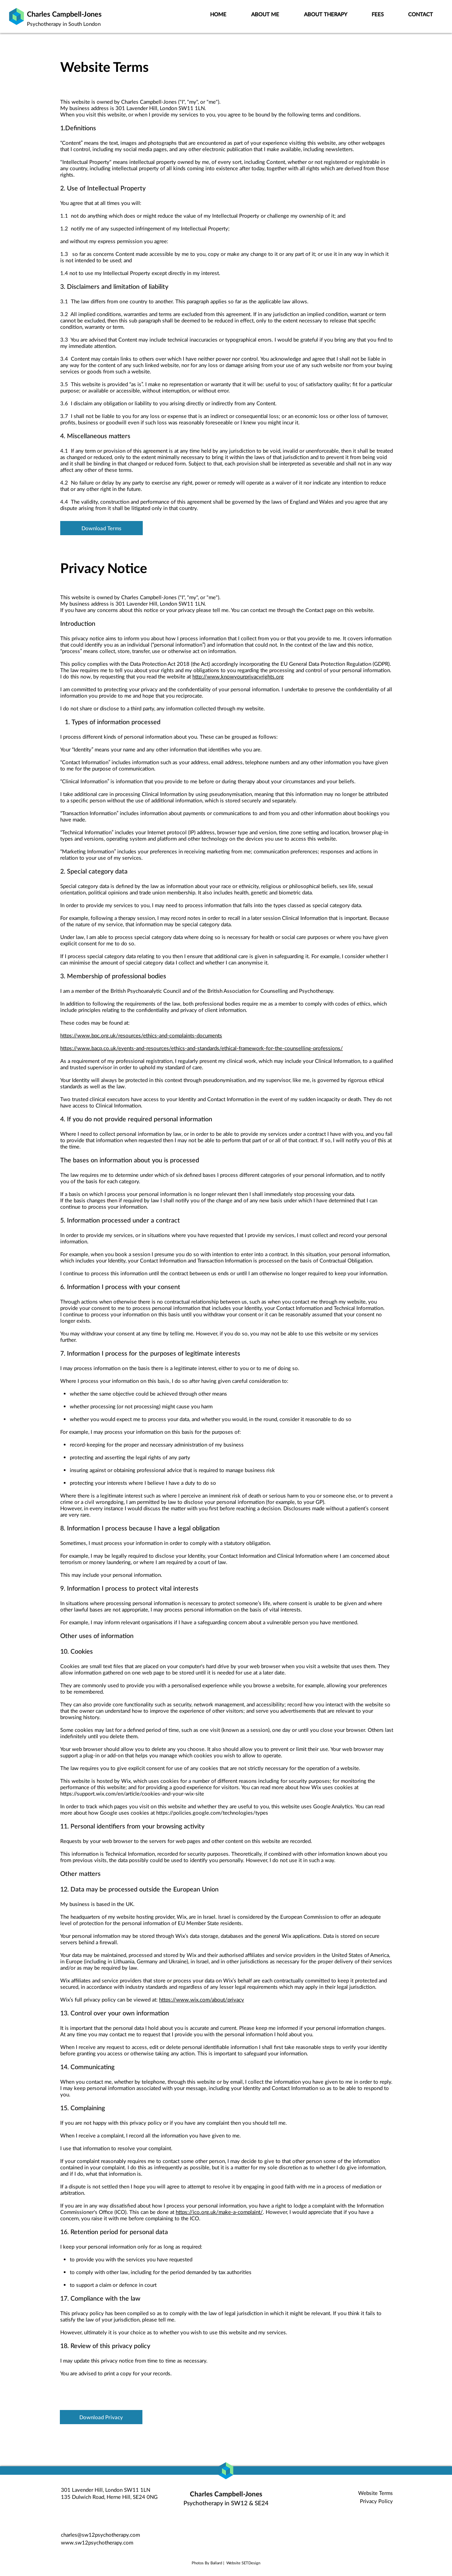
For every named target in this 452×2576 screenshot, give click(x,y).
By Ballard (213, 2562)
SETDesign (251, 2562)
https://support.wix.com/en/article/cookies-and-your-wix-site (132, 1793)
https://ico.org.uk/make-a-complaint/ (219, 2212)
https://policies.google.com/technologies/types (212, 1812)
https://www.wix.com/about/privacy (201, 1999)
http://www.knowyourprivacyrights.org (238, 676)
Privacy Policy (376, 2501)
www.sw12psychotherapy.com (97, 2542)
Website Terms (375, 2493)
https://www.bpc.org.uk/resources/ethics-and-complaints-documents (141, 1035)
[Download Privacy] (101, 2417)
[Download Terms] (101, 528)
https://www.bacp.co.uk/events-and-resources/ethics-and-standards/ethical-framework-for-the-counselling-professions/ (201, 1048)
